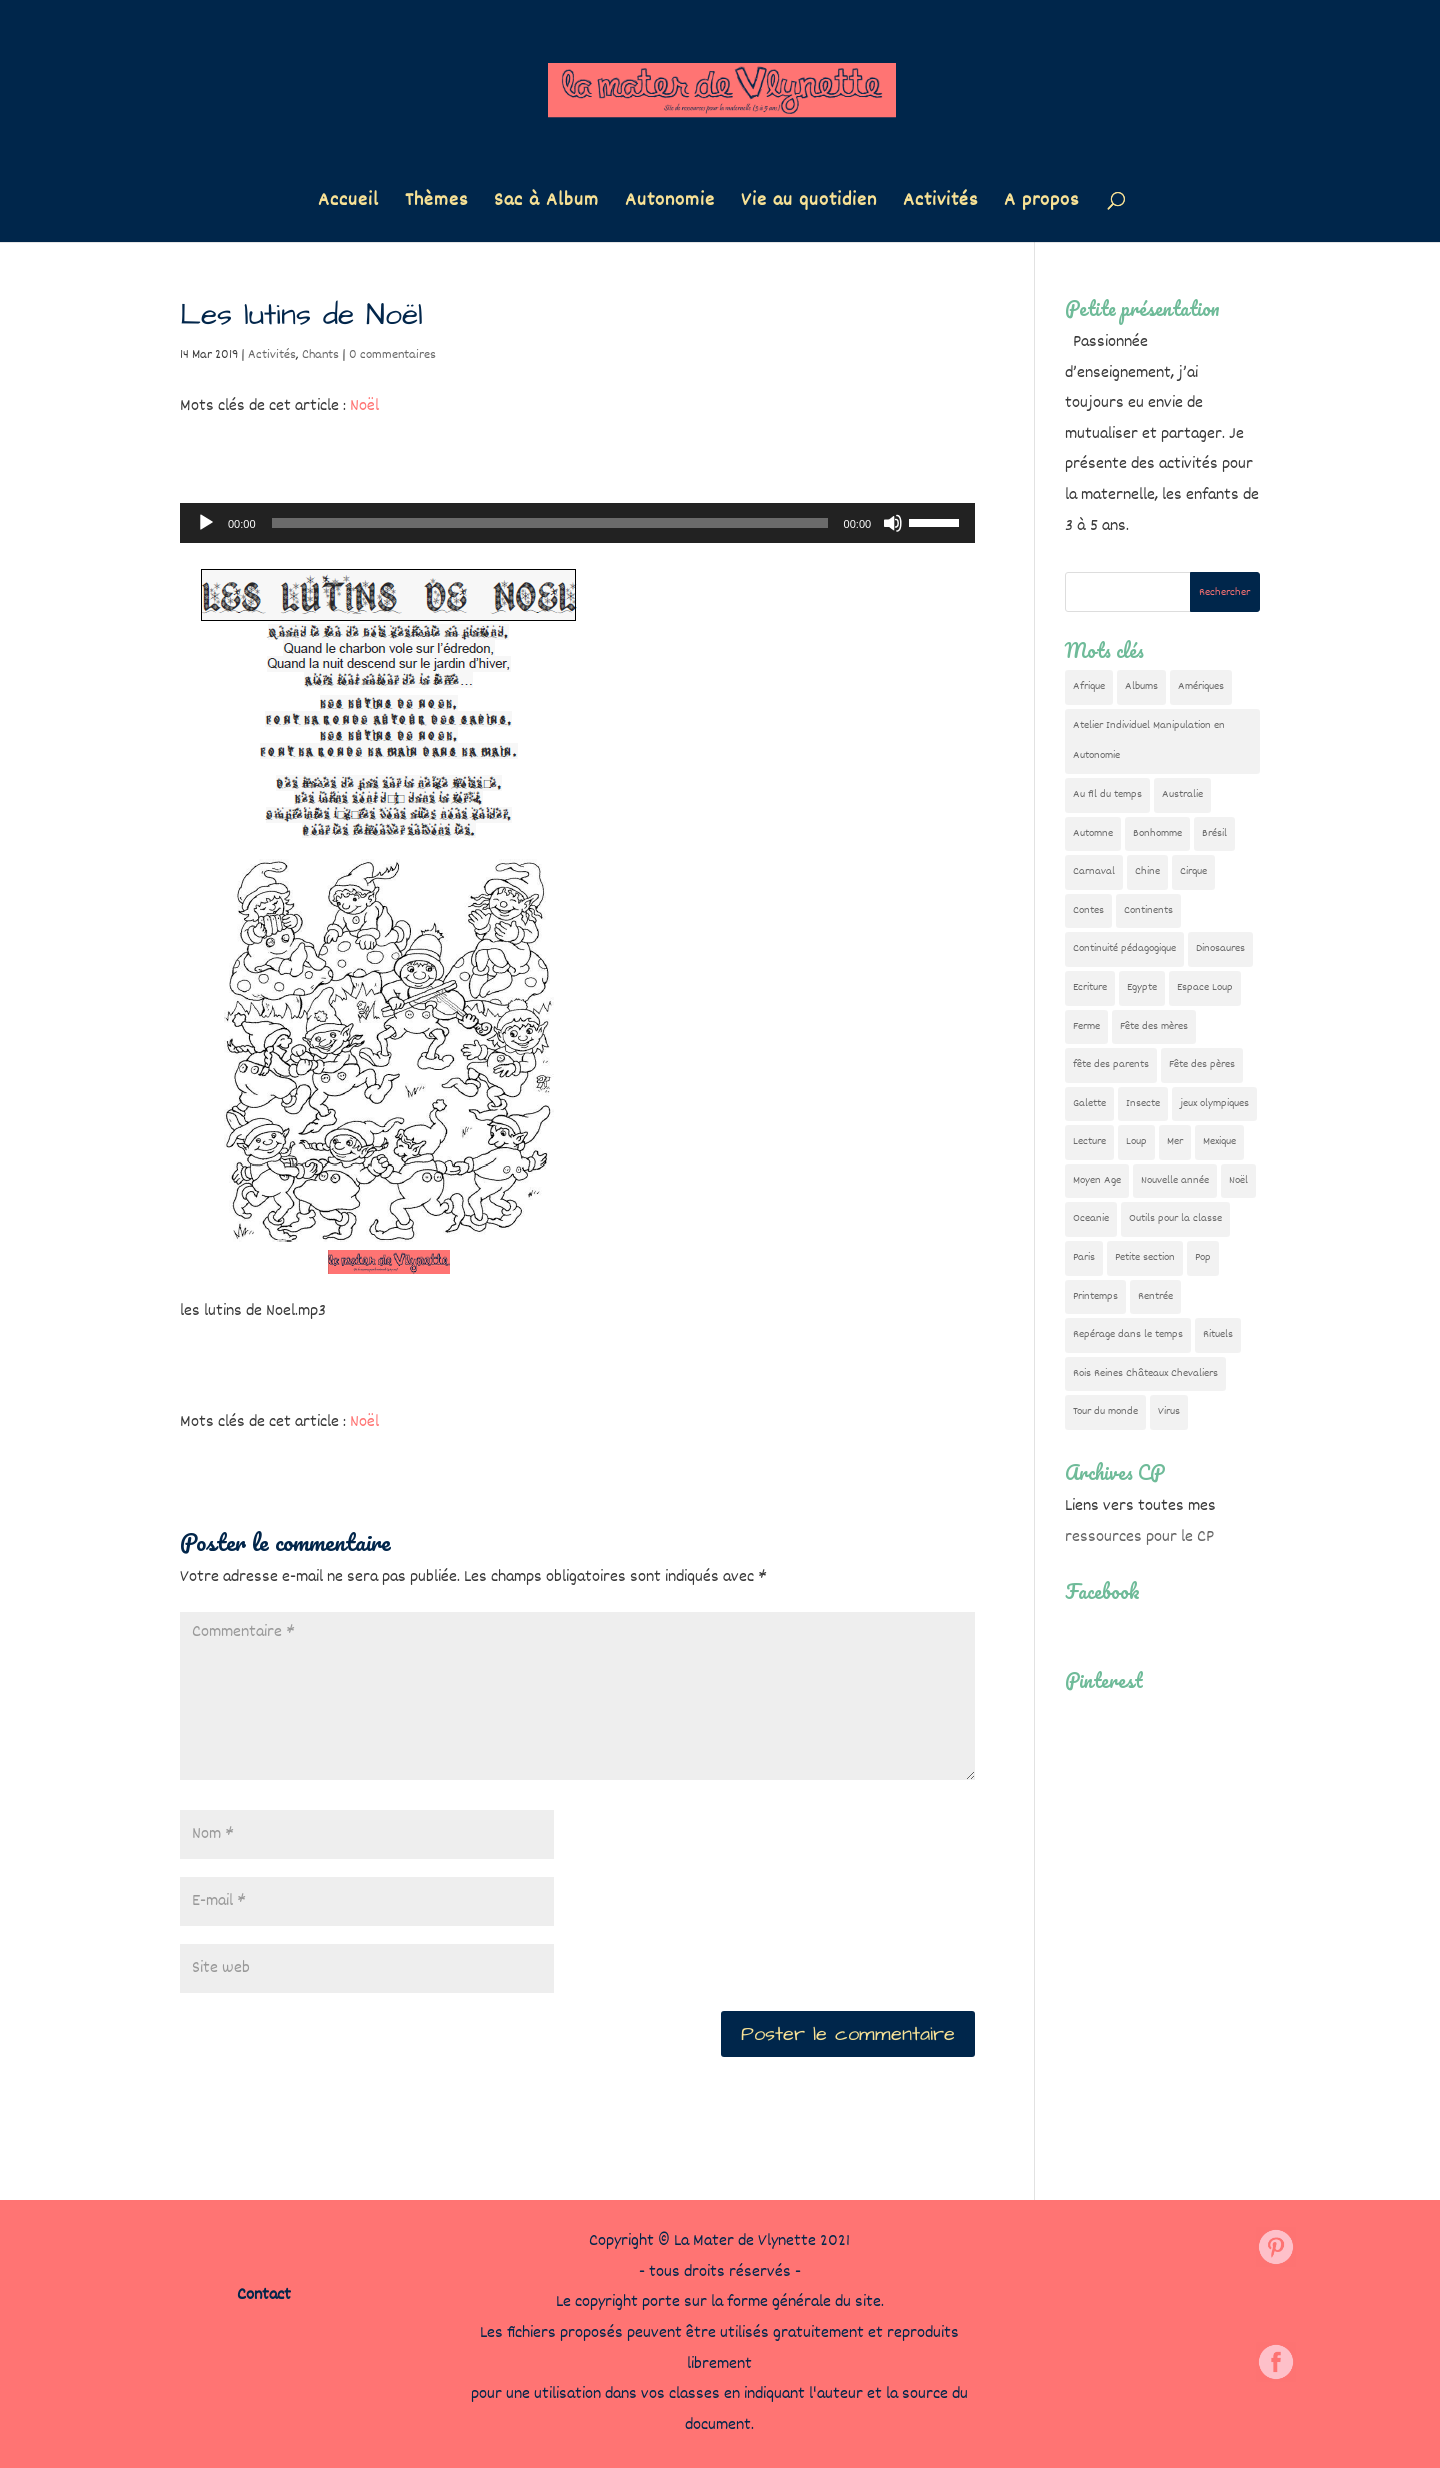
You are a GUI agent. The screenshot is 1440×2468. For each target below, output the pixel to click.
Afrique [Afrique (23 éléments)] (1089, 686)
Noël (364, 406)
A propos (1041, 204)
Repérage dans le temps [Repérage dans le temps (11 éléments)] (1128, 1334)
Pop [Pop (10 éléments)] (1203, 1257)
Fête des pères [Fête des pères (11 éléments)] (1202, 1064)
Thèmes (436, 204)
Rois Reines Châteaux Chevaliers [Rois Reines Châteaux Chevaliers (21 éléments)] (1145, 1373)
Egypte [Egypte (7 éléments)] (1142, 987)
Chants (320, 355)
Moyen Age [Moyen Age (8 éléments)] (1097, 1180)
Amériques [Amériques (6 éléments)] (1201, 686)
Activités (940, 204)
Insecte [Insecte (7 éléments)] (1143, 1103)
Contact (264, 2295)
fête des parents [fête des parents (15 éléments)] (1111, 1064)
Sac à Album (546, 204)
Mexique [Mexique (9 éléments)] (1219, 1141)
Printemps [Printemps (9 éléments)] (1095, 1296)
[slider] (550, 523)
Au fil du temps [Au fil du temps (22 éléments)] (1107, 794)
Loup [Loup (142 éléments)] (1136, 1141)
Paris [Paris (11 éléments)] (1084, 1257)
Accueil (348, 204)
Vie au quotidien (809, 204)
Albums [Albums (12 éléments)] (1141, 686)
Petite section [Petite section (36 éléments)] (1145, 1257)
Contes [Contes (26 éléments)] (1088, 910)
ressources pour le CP (1139, 1537)
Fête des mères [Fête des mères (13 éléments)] (1154, 1026)
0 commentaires (392, 355)
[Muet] (893, 523)
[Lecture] (206, 523)
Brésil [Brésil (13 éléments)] (1214, 833)
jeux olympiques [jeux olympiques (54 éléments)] (1214, 1103)
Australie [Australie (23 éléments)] (1182, 794)
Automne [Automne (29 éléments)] (1093, 833)
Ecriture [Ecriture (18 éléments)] (1090, 987)
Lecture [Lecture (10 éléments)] (1089, 1141)
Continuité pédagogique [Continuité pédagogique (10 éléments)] (1124, 948)
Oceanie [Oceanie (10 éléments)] (1091, 1218)
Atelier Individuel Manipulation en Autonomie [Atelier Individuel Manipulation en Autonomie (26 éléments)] (1149, 741)
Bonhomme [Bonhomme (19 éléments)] (1157, 833)
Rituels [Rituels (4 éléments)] (1218, 1334)
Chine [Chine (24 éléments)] (1147, 871)
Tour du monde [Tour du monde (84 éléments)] (1105, 1411)
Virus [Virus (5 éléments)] (1169, 1411)
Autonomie (670, 204)
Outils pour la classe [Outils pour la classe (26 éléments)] (1175, 1218)
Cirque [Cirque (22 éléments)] (1193, 871)
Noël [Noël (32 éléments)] (1238, 1180)
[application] (577, 523)
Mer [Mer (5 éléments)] (1175, 1141)
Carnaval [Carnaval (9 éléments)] (1094, 871)
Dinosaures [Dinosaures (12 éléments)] (1220, 948)
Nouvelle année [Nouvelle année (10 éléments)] (1175, 1180)
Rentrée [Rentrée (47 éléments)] (1155, 1296)
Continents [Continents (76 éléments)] (1148, 910)
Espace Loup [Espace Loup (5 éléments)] (1205, 987)
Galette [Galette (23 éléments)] (1089, 1103)
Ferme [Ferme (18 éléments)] (1086, 1026)
